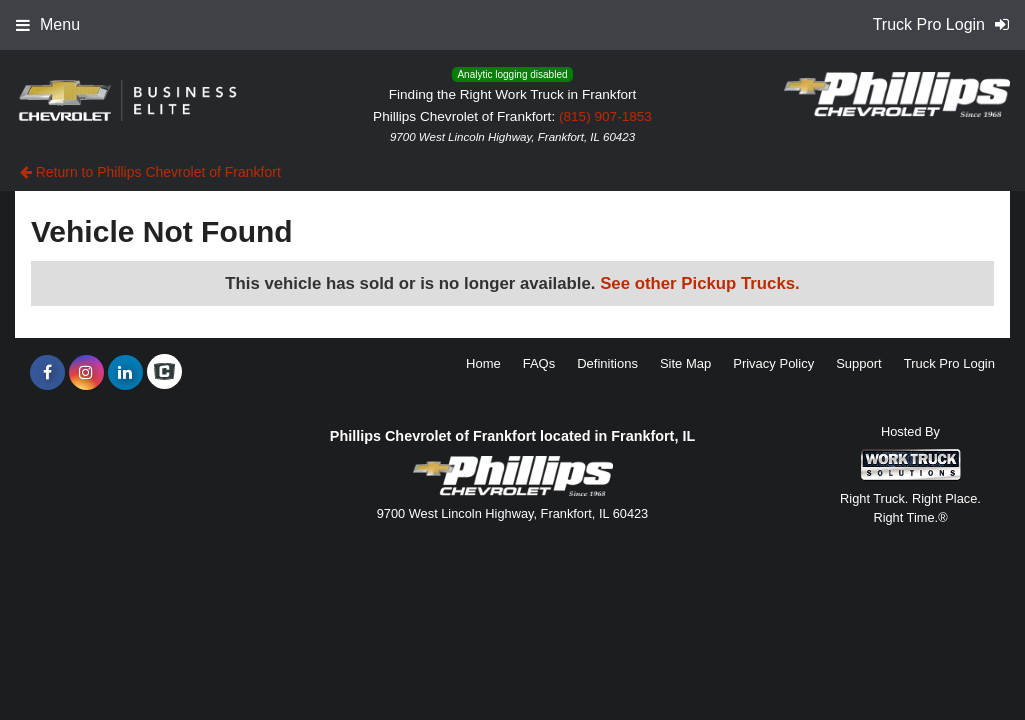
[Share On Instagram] (86, 373)
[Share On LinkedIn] (125, 373)
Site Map (685, 363)
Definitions (607, 363)
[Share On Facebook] (47, 373)
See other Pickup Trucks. (700, 283)
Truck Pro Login (949, 363)
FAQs (539, 363)
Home (483, 363)
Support (859, 363)
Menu (48, 24)
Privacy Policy (773, 363)
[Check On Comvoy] (164, 373)
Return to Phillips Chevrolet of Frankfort (150, 172)
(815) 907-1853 (605, 116)
